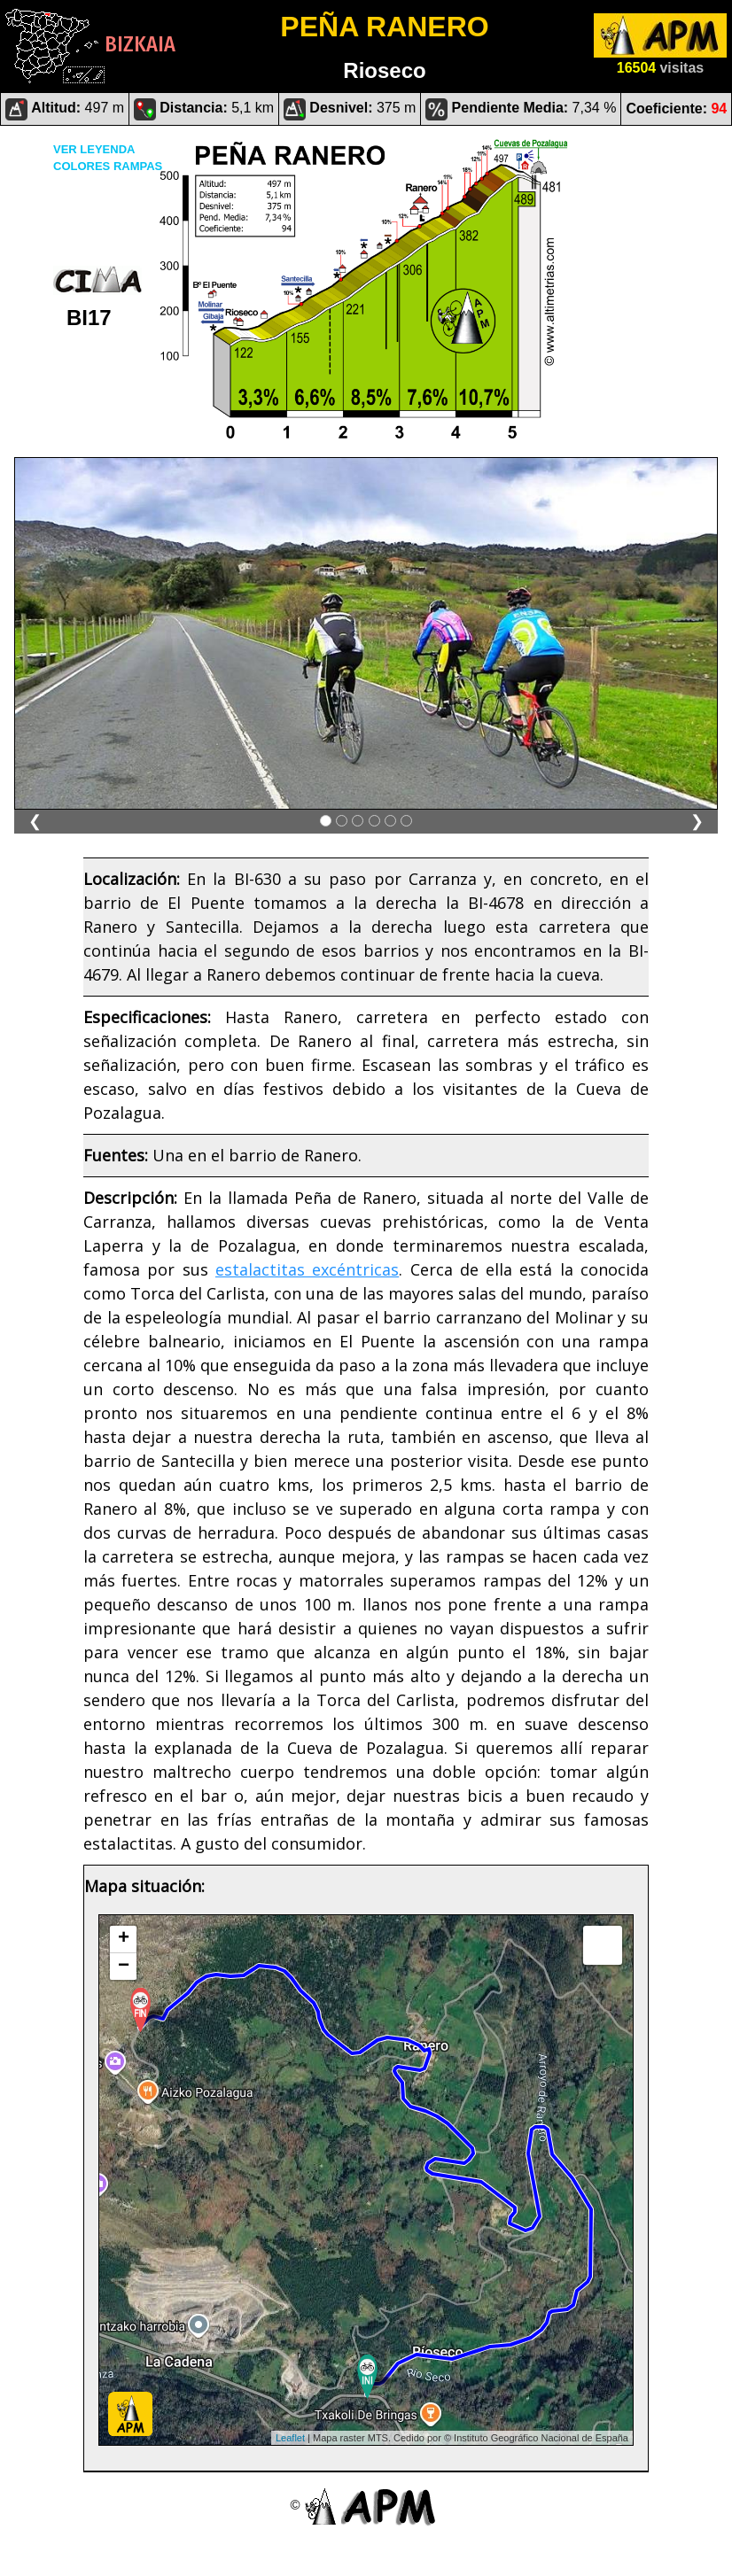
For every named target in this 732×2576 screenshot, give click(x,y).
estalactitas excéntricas (307, 1269)
